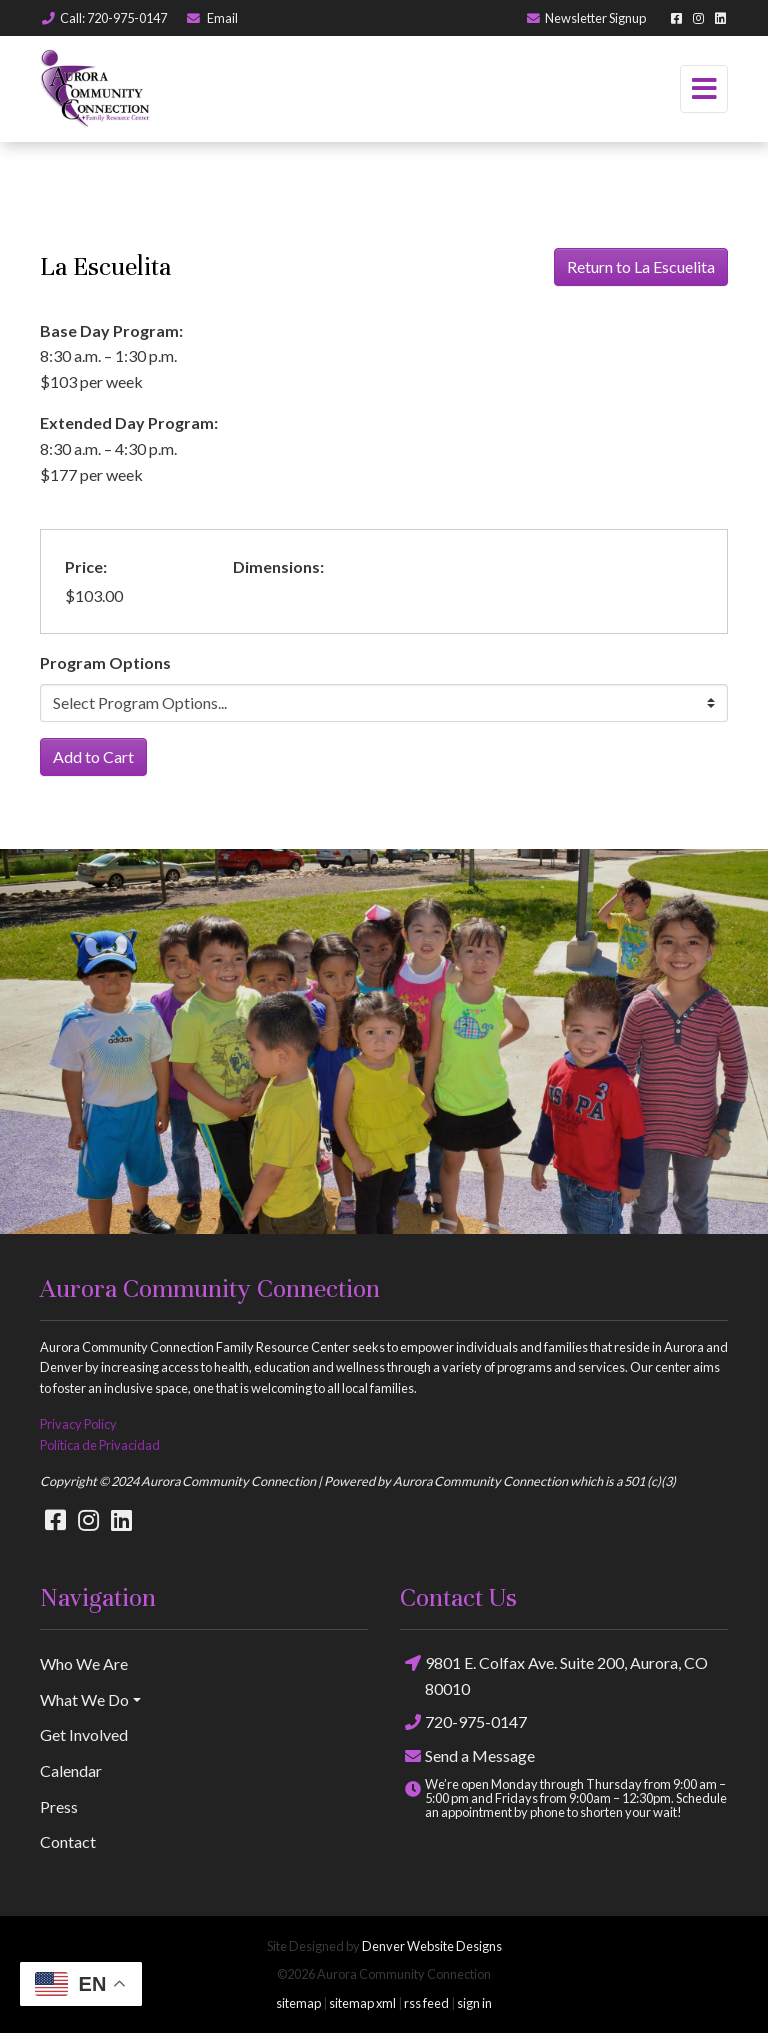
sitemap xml (362, 2003)
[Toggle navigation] (704, 89)
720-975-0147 (463, 1722)
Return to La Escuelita (641, 266)
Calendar (71, 1770)
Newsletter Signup (585, 18)
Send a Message (467, 1755)
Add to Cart (93, 756)
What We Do (84, 1699)
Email (211, 18)
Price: (86, 566)
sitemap (298, 2003)
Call (103, 18)
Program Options (105, 662)
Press (59, 1806)
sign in (474, 2003)
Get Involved (84, 1734)
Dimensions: (278, 566)
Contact (68, 1841)
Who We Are (84, 1663)
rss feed (426, 2003)
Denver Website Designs (432, 1946)
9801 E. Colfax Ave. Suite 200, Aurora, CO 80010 (554, 1674)
